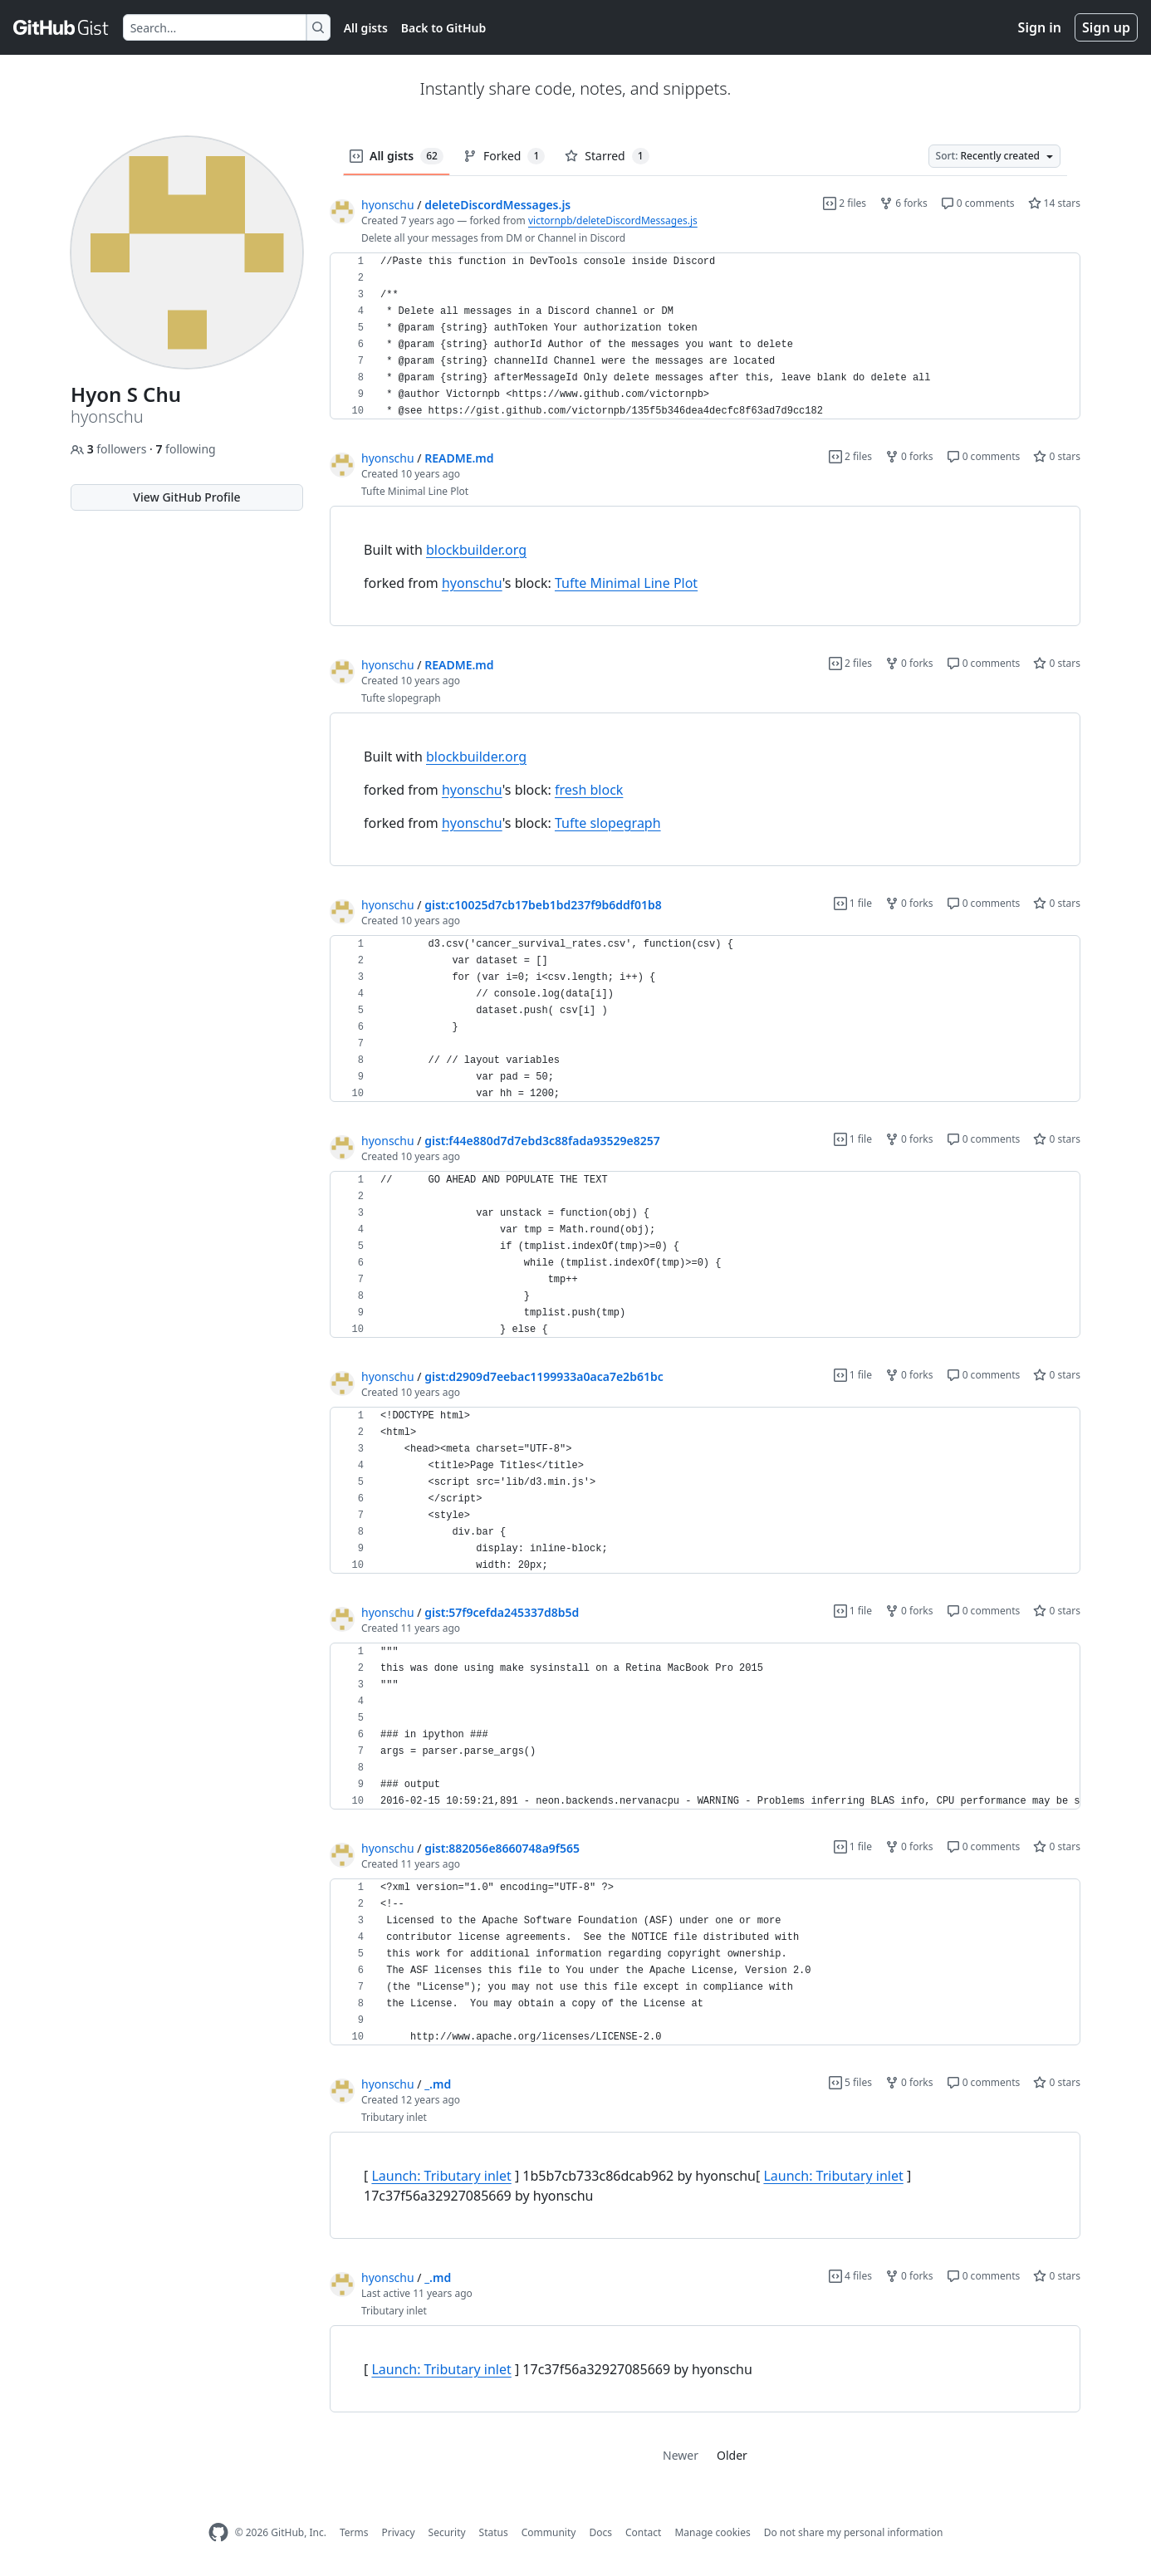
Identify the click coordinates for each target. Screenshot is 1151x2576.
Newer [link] (680, 2455)
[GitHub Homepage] (218, 2532)
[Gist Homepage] (61, 27)
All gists (366, 28)
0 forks (909, 456)
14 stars (1054, 203)
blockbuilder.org (476, 550)
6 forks (903, 203)
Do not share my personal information (853, 2532)
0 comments (978, 203)
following (185, 449)
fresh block (589, 790)
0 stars (1056, 456)
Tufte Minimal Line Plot (626, 583)
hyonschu (387, 205)
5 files (850, 2082)
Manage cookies (712, 2532)
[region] (705, 336)
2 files (844, 203)
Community (549, 2532)
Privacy (398, 2532)
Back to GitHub (443, 28)
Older (732, 2455)
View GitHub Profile (186, 497)
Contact (643, 2532)
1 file (853, 903)
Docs (600, 2532)
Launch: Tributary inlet (441, 2176)
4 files (850, 2276)
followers (110, 449)
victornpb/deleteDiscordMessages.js (613, 220)
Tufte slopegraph (608, 823)
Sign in (1039, 27)
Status (493, 2532)
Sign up (1106, 27)
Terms (354, 2532)
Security (447, 2532)
